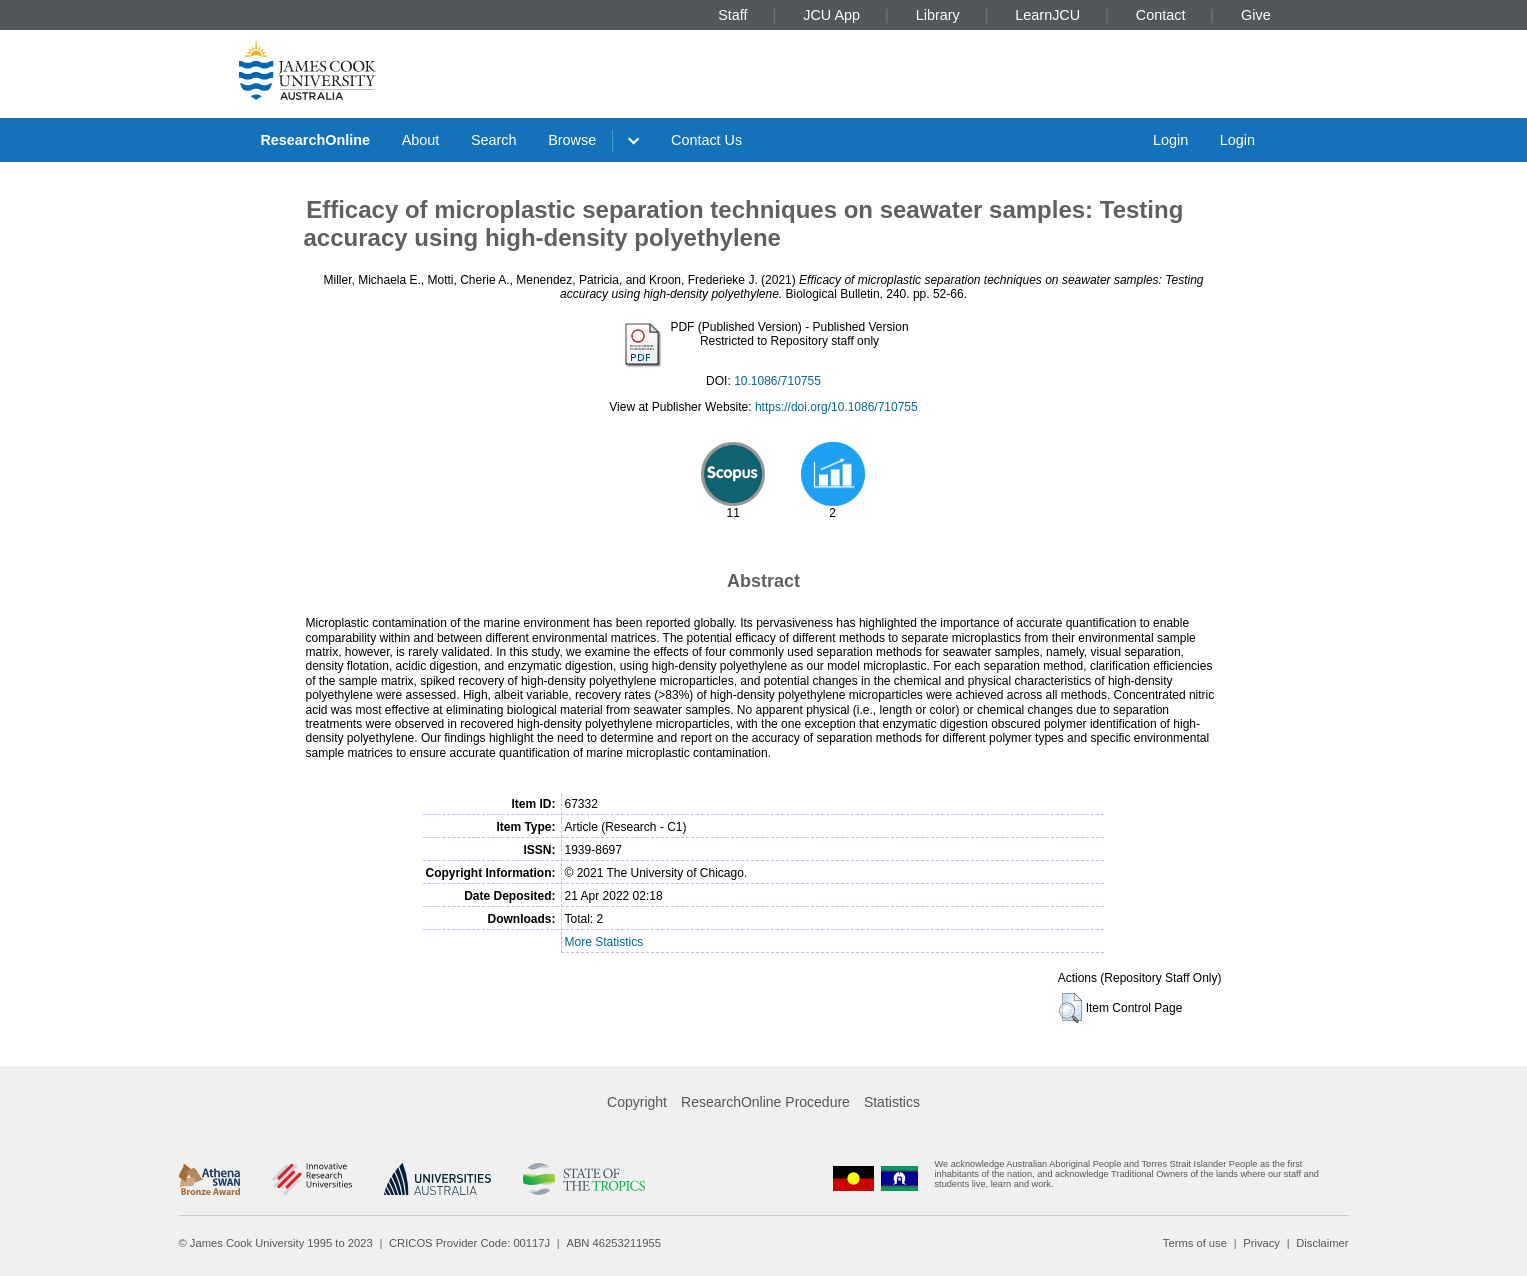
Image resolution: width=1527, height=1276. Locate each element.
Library (938, 15)
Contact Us (706, 140)
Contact (1161, 15)
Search (494, 140)
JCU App (831, 15)
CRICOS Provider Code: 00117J (469, 1243)
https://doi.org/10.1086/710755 (836, 407)
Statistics (892, 1102)
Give (1256, 15)
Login (1170, 140)
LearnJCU (1047, 15)
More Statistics (604, 942)
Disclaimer (1322, 1243)
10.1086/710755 (777, 381)
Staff (732, 15)
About (421, 140)
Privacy (1261, 1243)
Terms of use (1195, 1243)
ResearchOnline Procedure (765, 1102)
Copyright (637, 1102)
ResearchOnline (315, 140)
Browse (572, 140)
